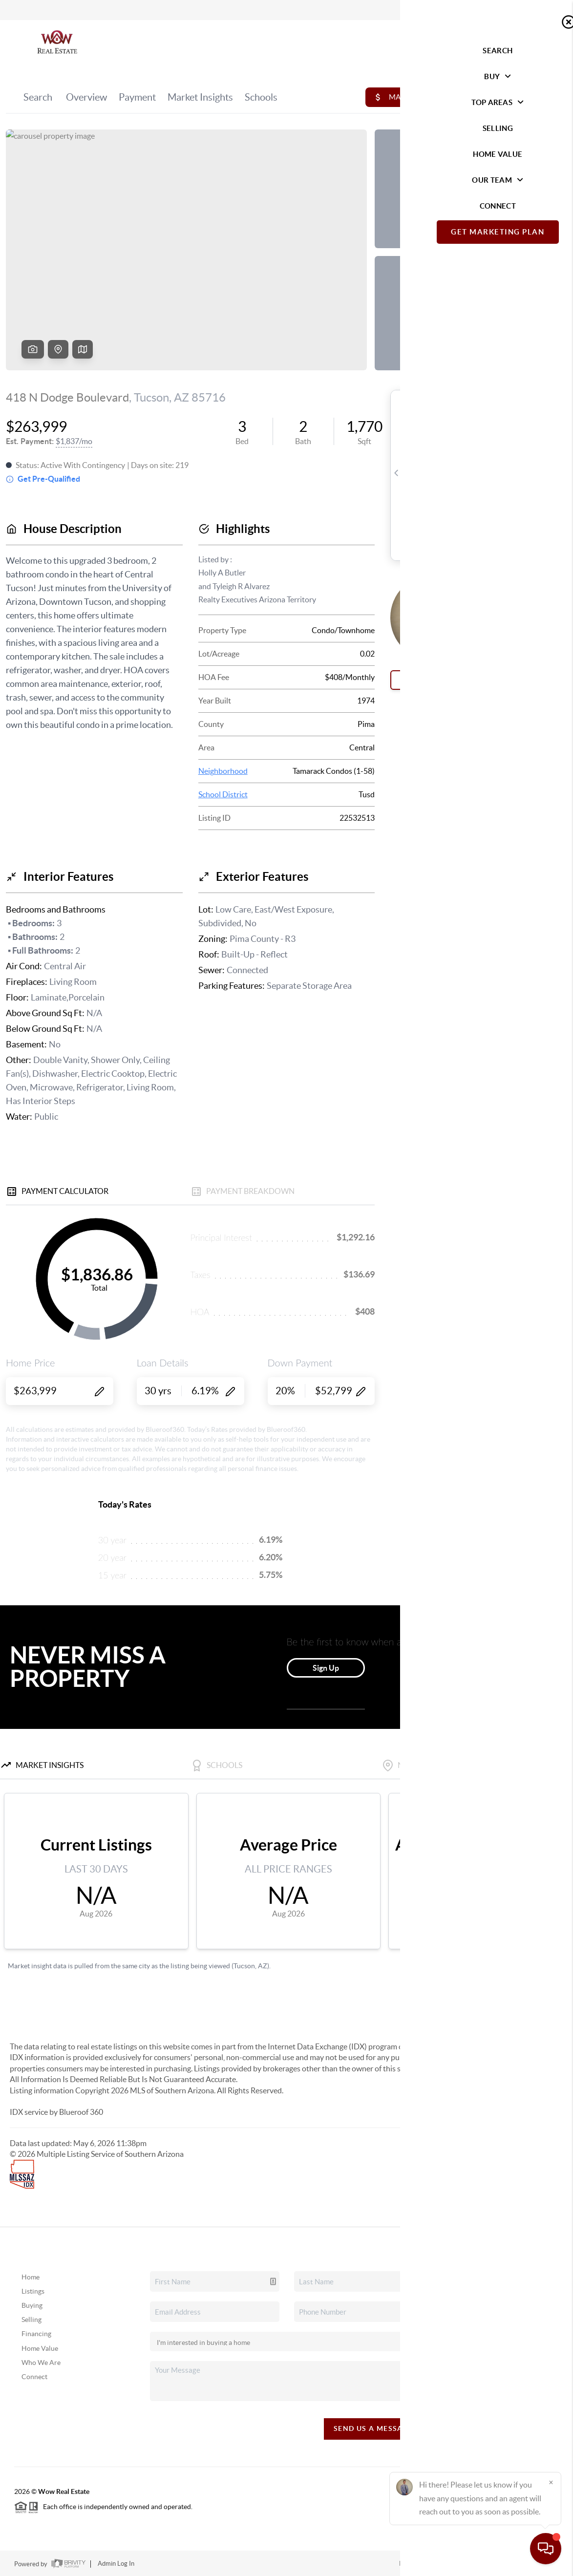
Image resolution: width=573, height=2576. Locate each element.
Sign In (535, 10)
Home (30, 2277)
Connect (34, 2377)
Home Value (39, 2348)
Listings (32, 2291)
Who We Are (41, 2362)
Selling (31, 2319)
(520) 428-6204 (506, 2382)
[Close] (551, 2482)
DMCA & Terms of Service (487, 2563)
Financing (36, 2334)
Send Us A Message (373, 2428)
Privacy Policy (418, 2563)
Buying (31, 2305)
